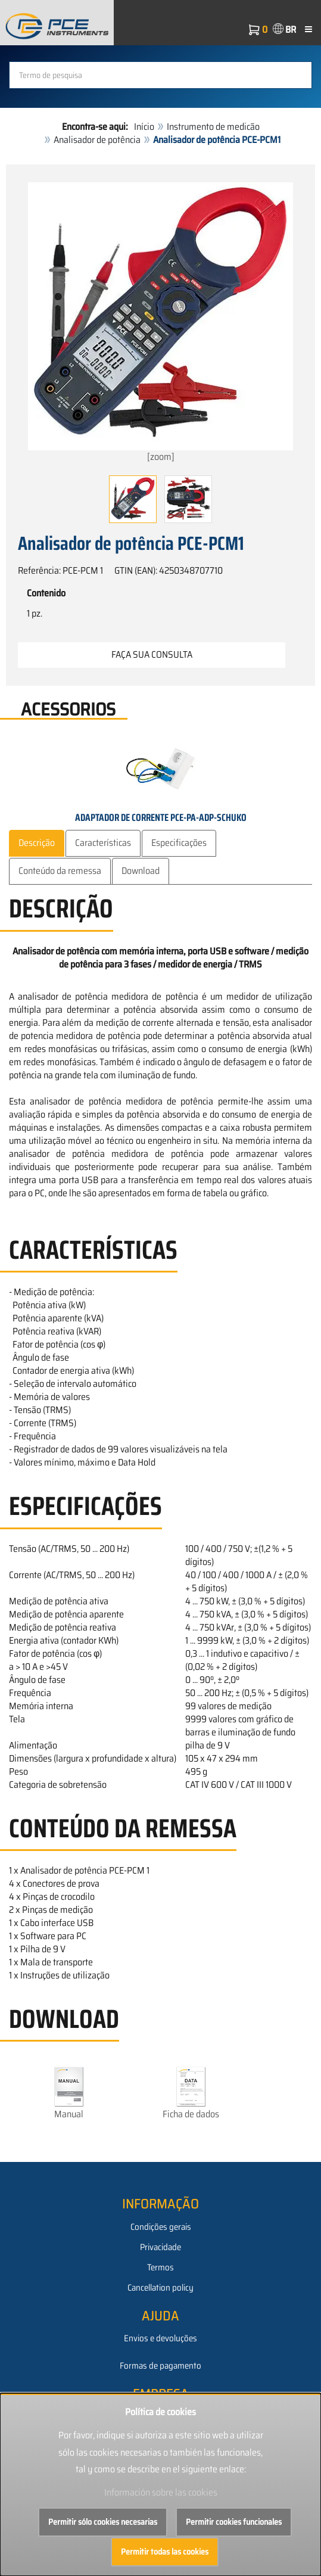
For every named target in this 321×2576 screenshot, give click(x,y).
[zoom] (160, 323)
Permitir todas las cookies (164, 2551)
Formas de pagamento (160, 2366)
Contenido (46, 593)
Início (144, 126)
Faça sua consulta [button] (151, 654)
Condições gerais (160, 2227)
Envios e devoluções (160, 2338)
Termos (160, 2267)
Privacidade (160, 2247)
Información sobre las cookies (160, 2492)
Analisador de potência (97, 139)
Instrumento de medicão (213, 126)
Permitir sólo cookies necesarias (102, 2521)
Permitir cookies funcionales (234, 2521)
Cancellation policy (160, 2288)
